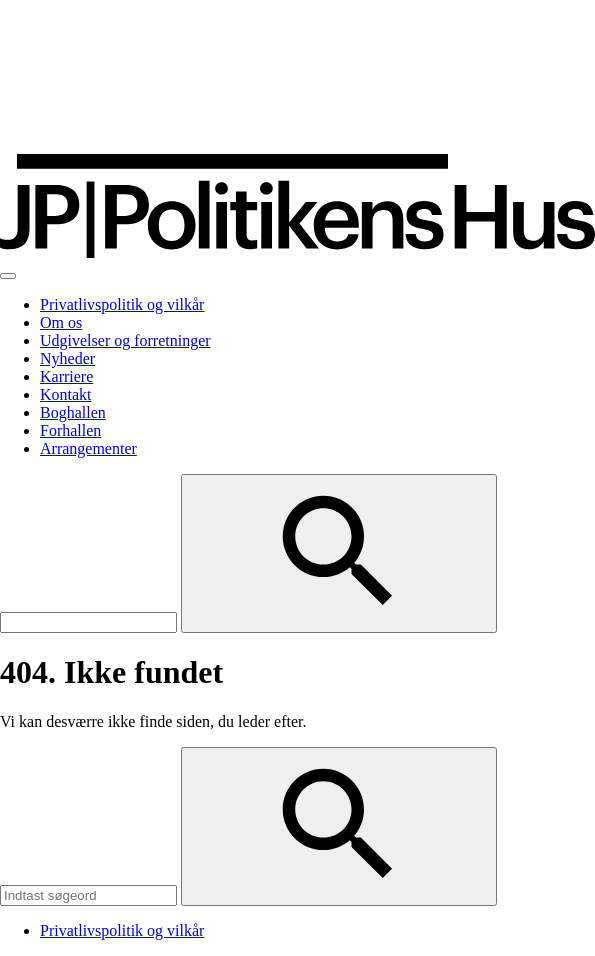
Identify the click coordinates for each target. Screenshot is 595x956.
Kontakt (66, 394)
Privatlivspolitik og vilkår (122, 304)
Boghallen (73, 412)
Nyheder (67, 358)
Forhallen (70, 430)
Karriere (66, 376)
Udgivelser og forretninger (125, 340)
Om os (61, 322)
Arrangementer (88, 448)
